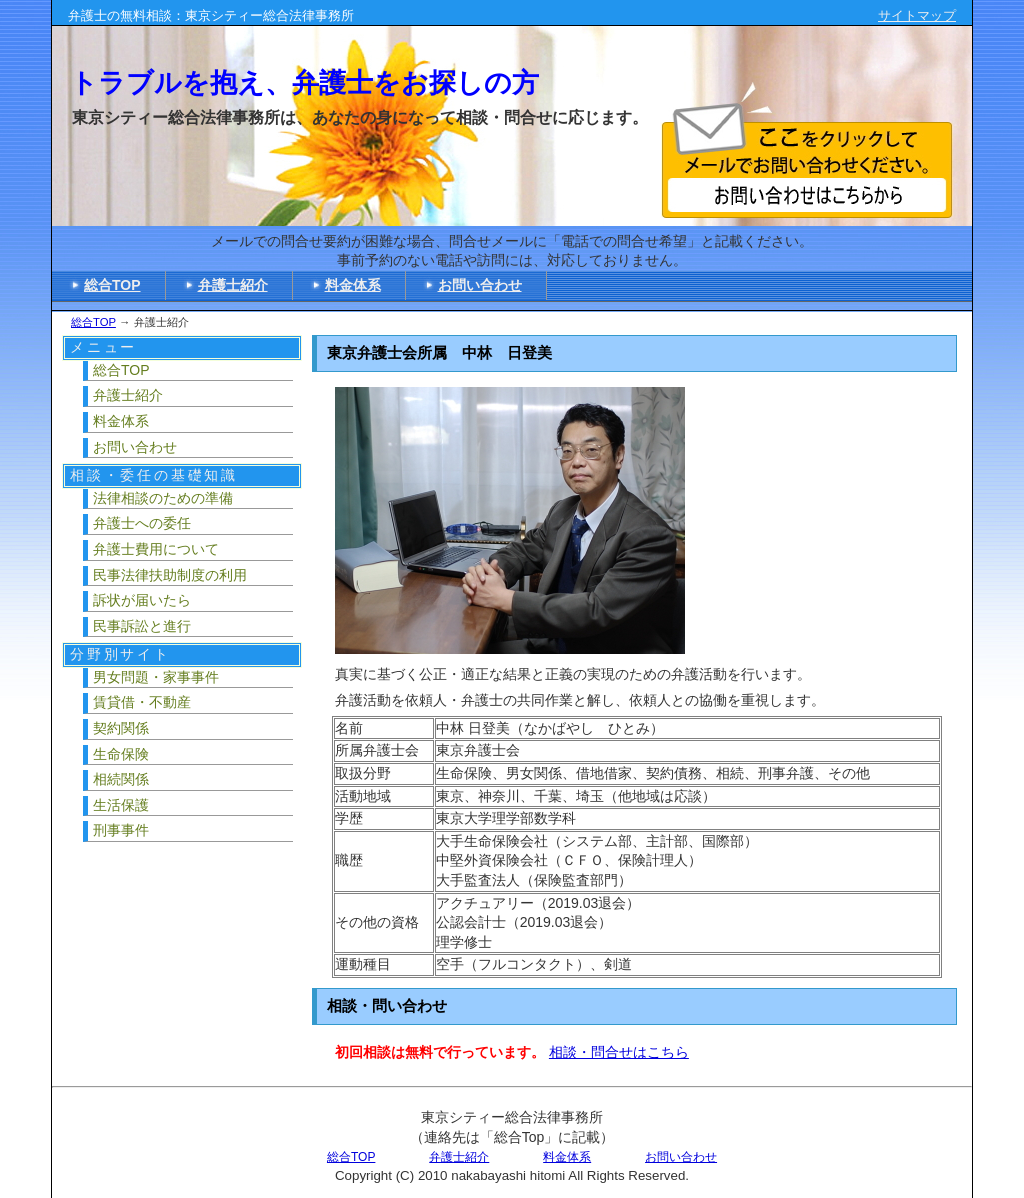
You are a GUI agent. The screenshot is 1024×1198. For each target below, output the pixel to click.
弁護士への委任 (142, 523)
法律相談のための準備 (163, 498)
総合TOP (112, 285)
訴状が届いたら (142, 600)
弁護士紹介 (233, 285)
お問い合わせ (480, 285)
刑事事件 (121, 830)
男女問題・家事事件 (156, 677)
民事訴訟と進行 (142, 626)
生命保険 (121, 754)
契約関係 (121, 728)
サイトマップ (917, 15)
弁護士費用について (156, 549)
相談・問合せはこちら (619, 1052)
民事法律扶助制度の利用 (170, 575)
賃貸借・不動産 (142, 702)
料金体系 (353, 285)
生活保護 (121, 805)
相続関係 (121, 779)
